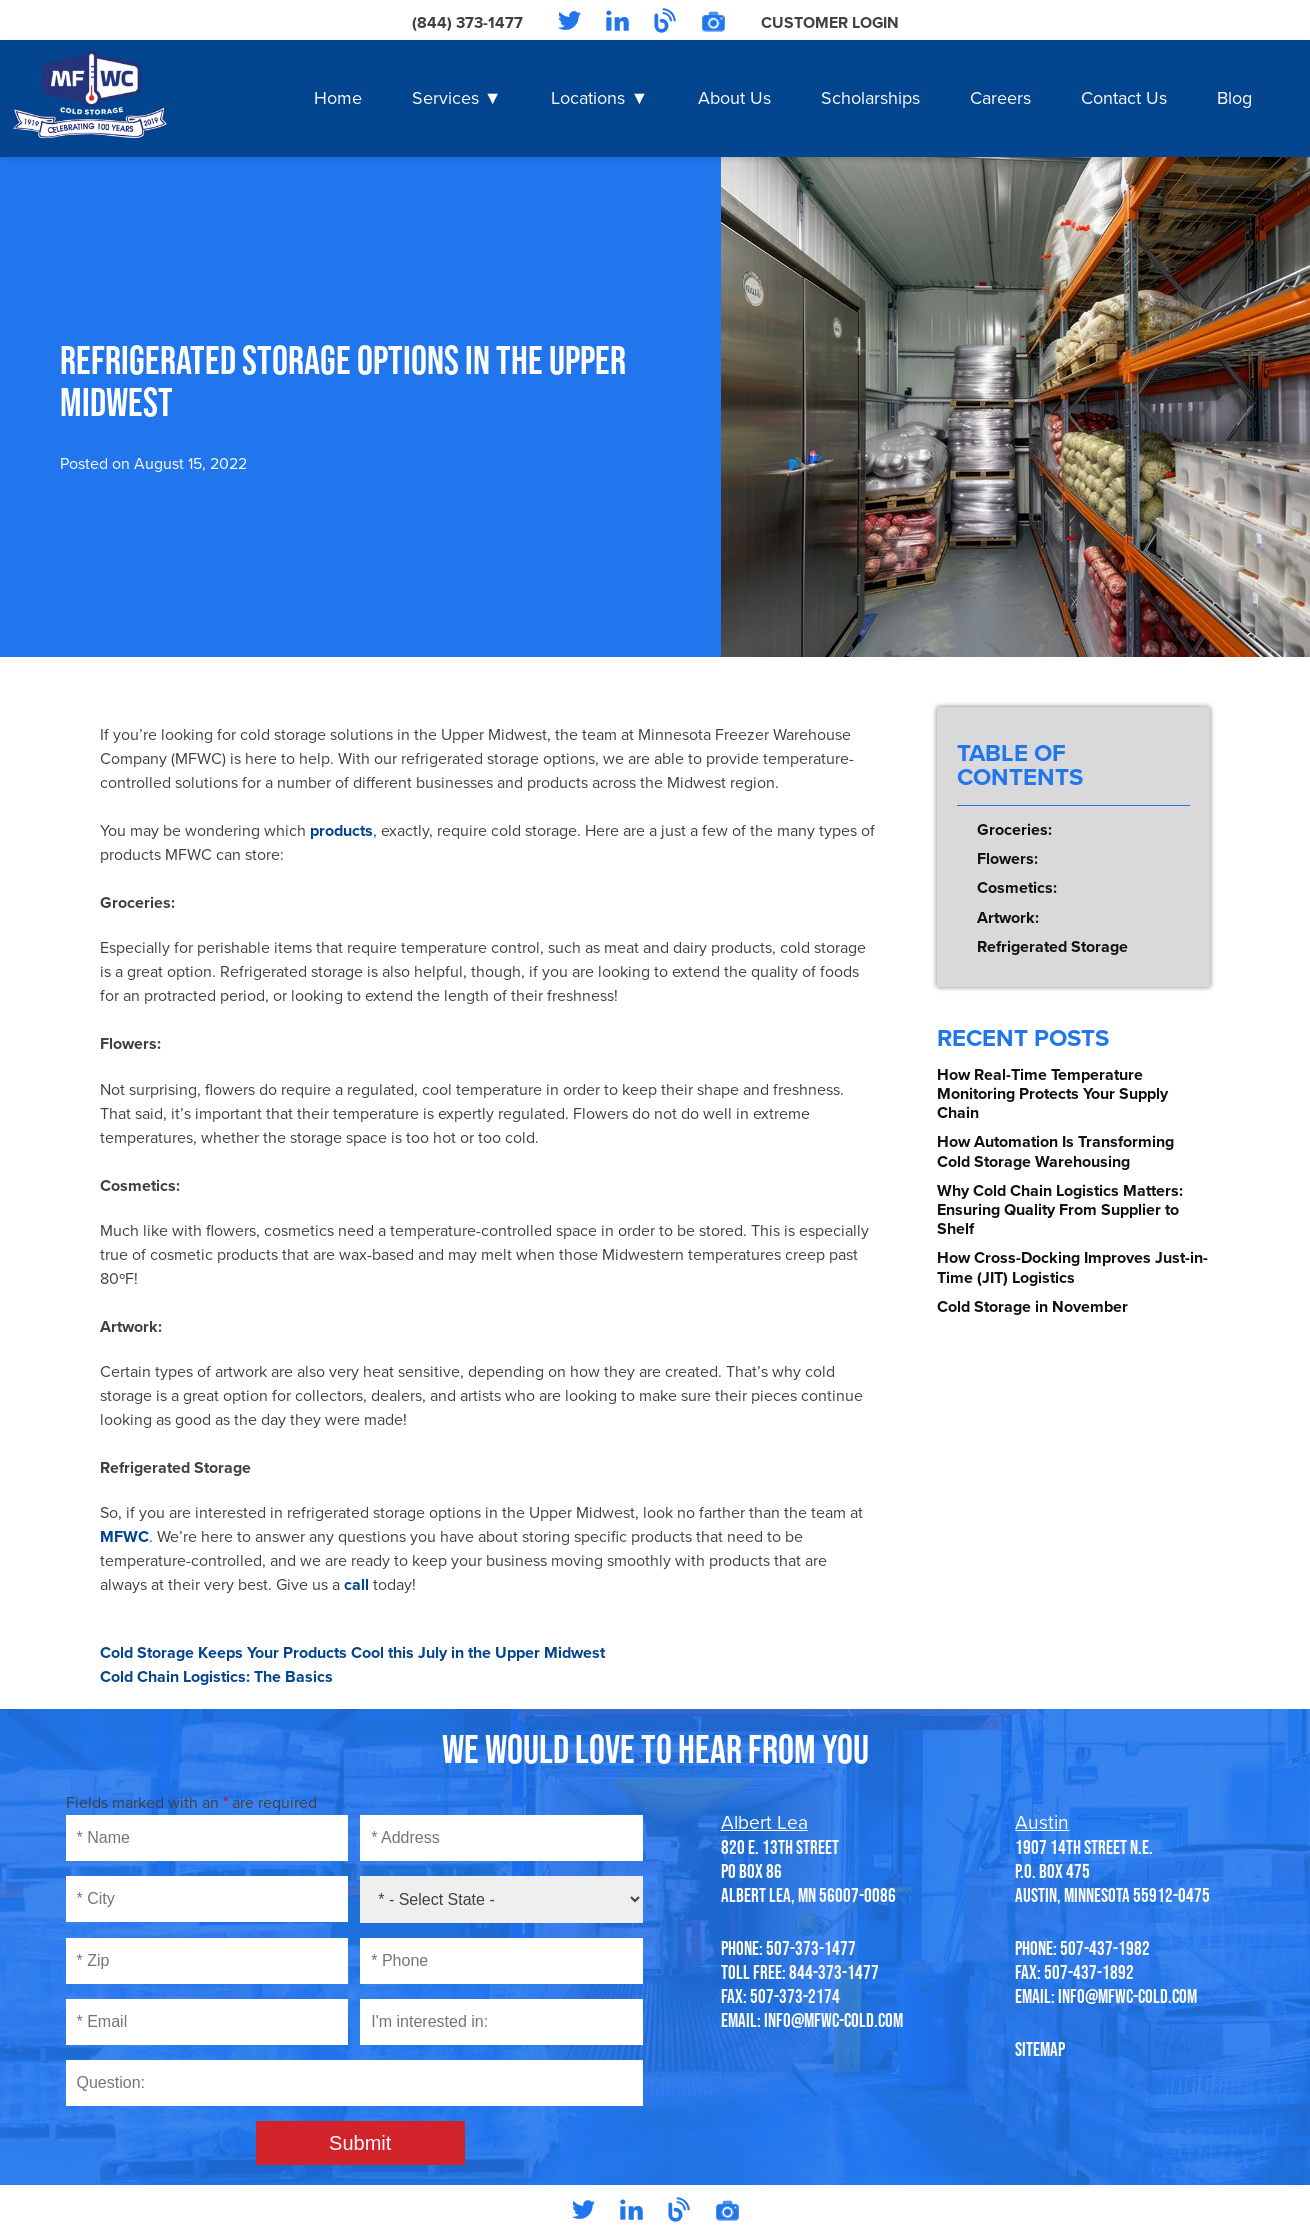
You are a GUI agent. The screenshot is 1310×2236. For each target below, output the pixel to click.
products (339, 831)
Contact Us (1124, 98)
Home (338, 98)
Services (445, 98)
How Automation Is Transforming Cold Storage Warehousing (1055, 1151)
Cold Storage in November (1032, 1307)
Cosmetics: (1017, 888)
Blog (1234, 98)
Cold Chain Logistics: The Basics (216, 1677)
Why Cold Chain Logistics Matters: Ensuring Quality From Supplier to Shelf (1060, 1210)
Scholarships (870, 98)
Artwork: (1008, 918)
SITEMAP (1040, 2049)
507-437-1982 (1105, 1948)
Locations (588, 98)
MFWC (124, 1537)
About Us (734, 98)
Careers (1000, 98)
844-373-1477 (834, 1972)
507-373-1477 (811, 1948)
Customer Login (829, 23)
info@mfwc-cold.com (833, 2020)
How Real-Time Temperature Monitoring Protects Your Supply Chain (1052, 1094)
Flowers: (1007, 859)
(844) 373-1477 (466, 23)
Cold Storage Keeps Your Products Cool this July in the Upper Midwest (352, 1653)
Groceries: (1014, 830)
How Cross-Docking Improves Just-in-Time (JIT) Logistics (1072, 1267)
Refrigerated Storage (1052, 947)
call (356, 1585)
